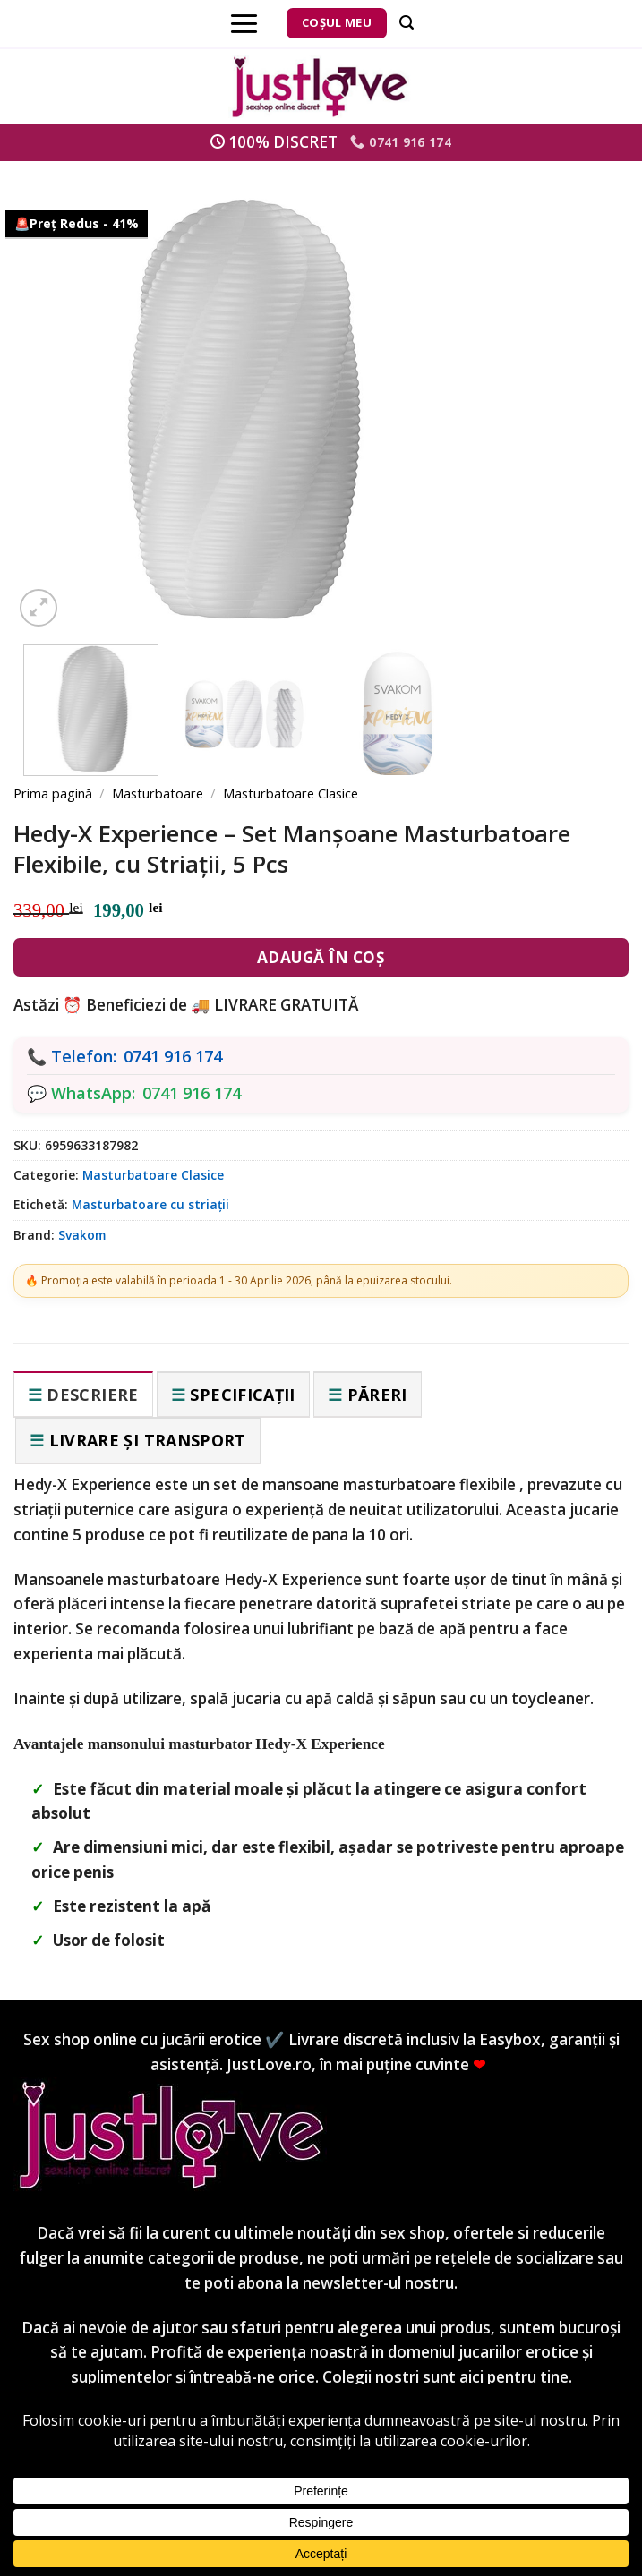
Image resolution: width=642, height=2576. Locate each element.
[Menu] (244, 23)
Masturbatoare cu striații (150, 1204)
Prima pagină (52, 793)
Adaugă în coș (321, 957)
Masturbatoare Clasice (290, 793)
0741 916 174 (173, 1056)
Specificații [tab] (242, 1394)
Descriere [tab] (92, 1394)
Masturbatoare (157, 793)
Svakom (82, 1234)
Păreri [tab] (377, 1394)
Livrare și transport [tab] (147, 1440)
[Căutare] (406, 23)
